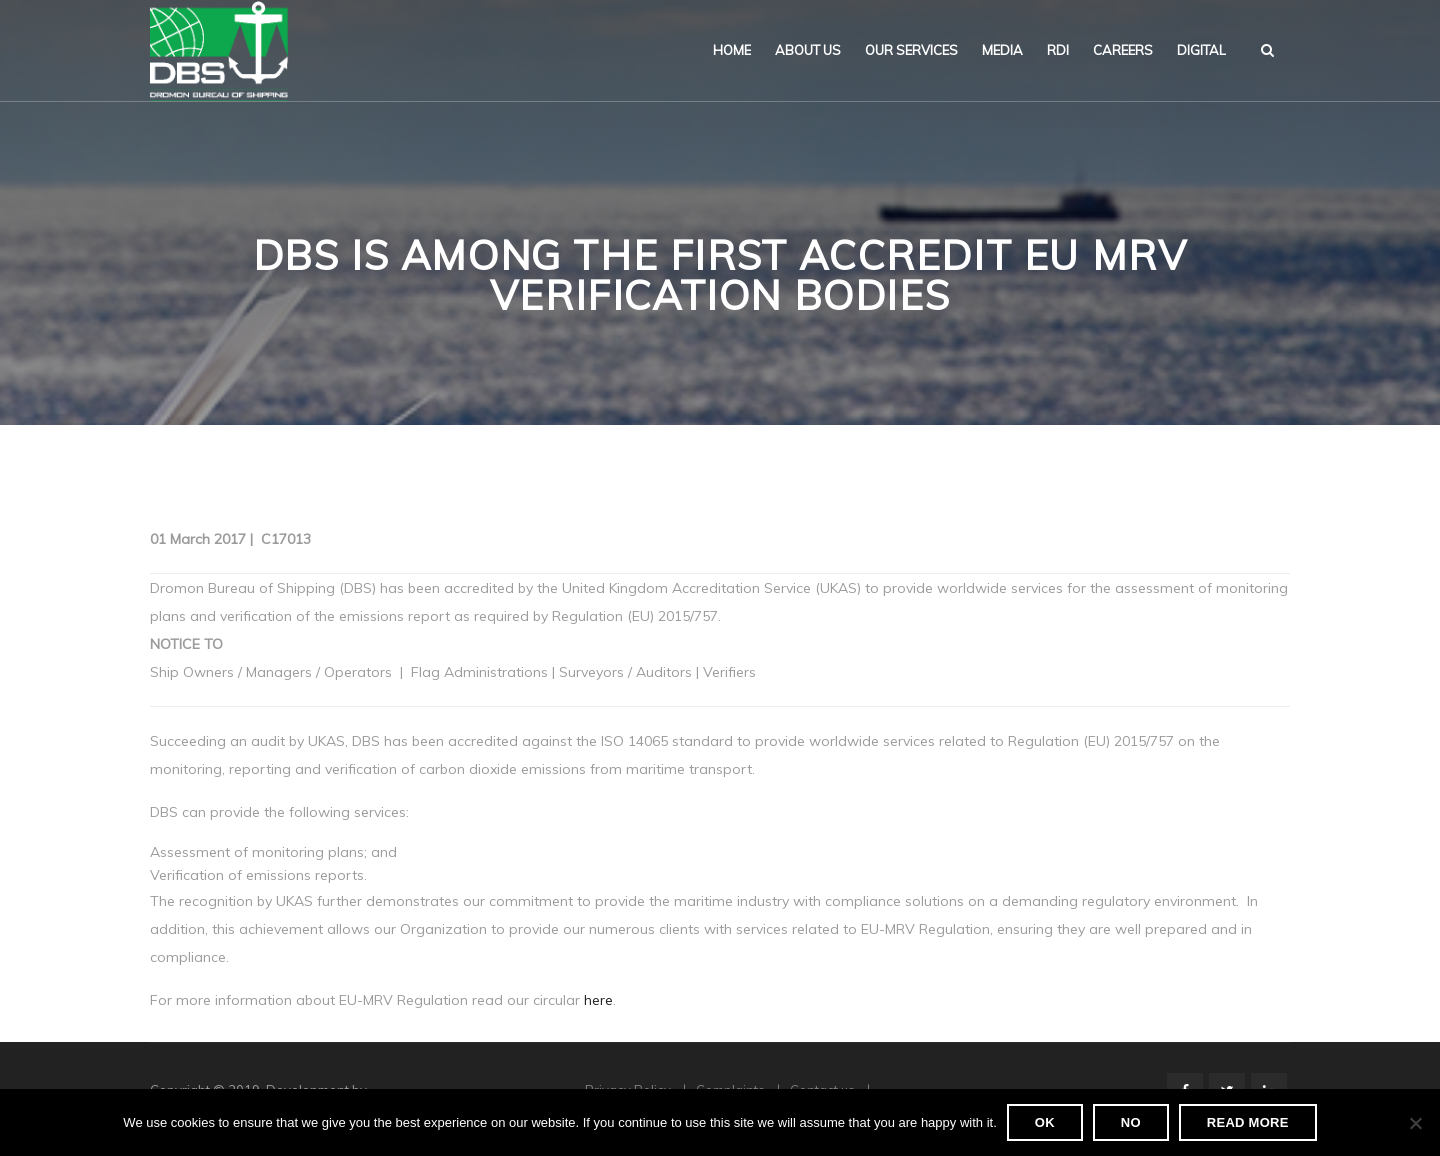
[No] (1415, 1123)
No (1131, 1122)
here (598, 1000)
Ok (1045, 1122)
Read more (1248, 1122)
